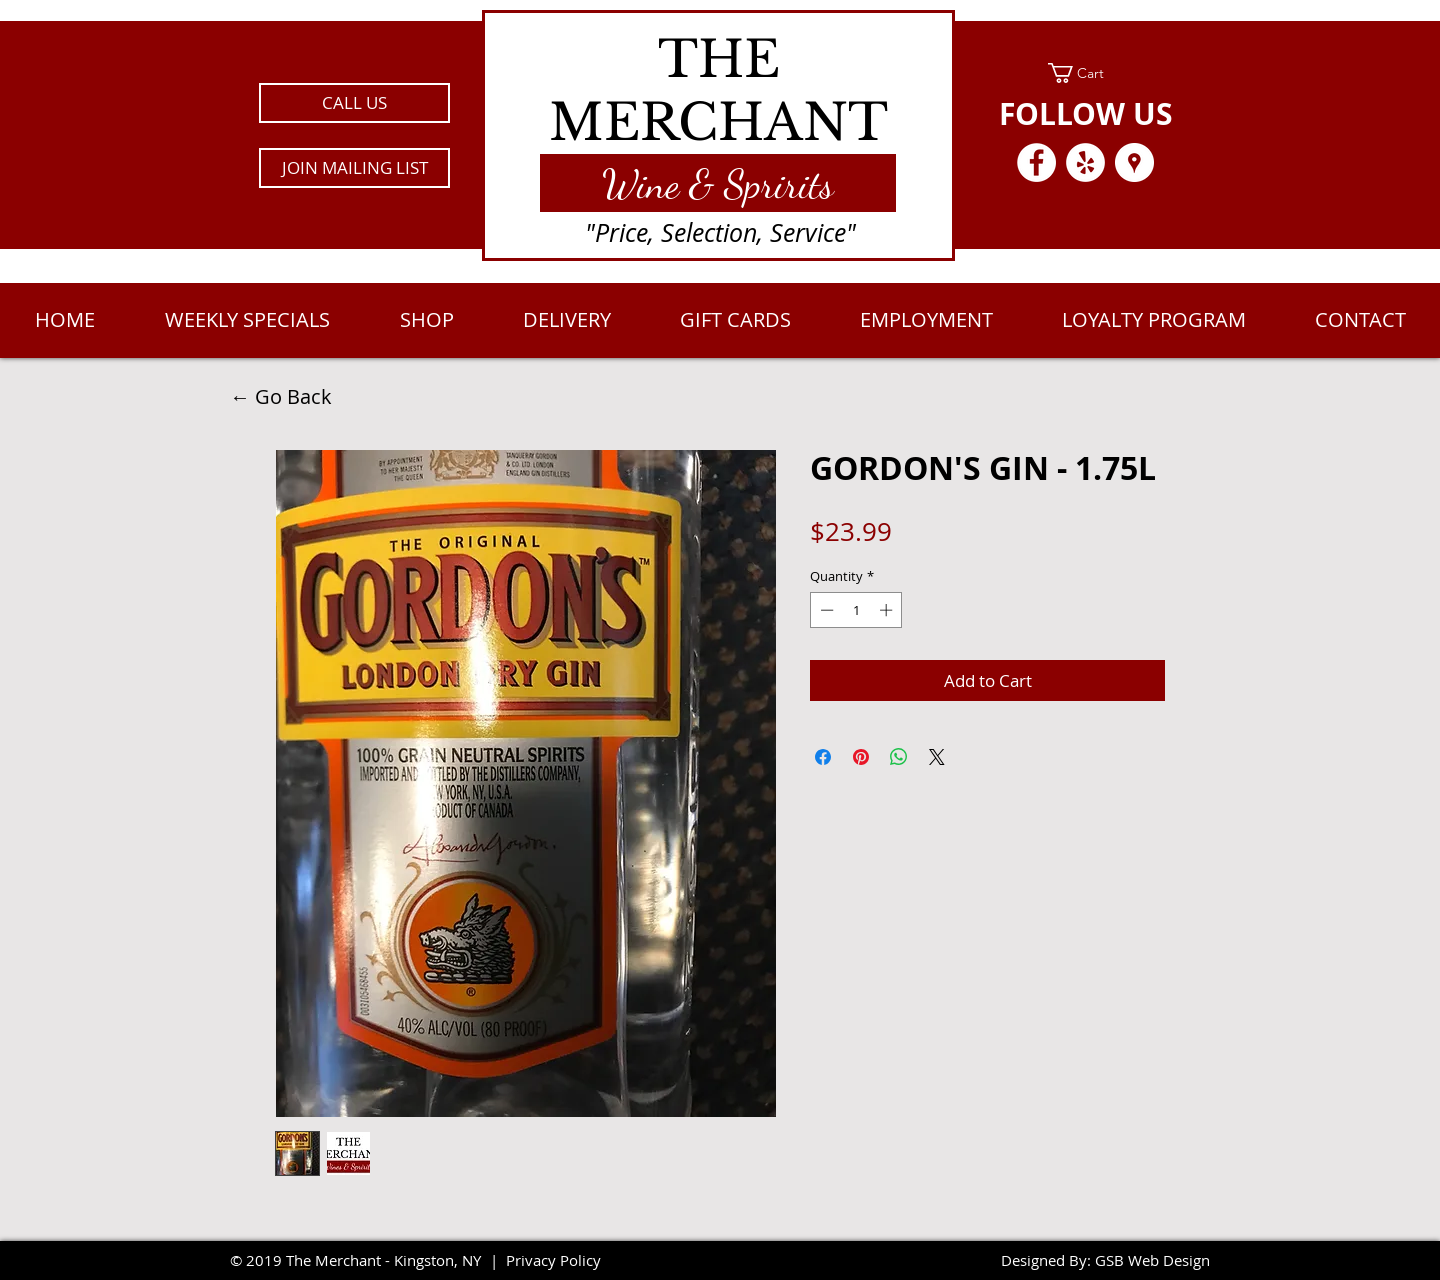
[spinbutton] (856, 610)
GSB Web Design (1152, 1260)
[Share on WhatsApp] (899, 757)
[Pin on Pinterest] (861, 757)
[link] (1085, 73)
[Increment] (888, 610)
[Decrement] (825, 610)
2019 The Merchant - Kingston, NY (363, 1260)
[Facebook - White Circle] (1036, 162)
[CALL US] (354, 103)
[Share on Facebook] (823, 757)
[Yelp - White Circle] (1085, 162)
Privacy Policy (553, 1260)
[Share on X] (937, 757)
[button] (354, 168)
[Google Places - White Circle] (1134, 162)
